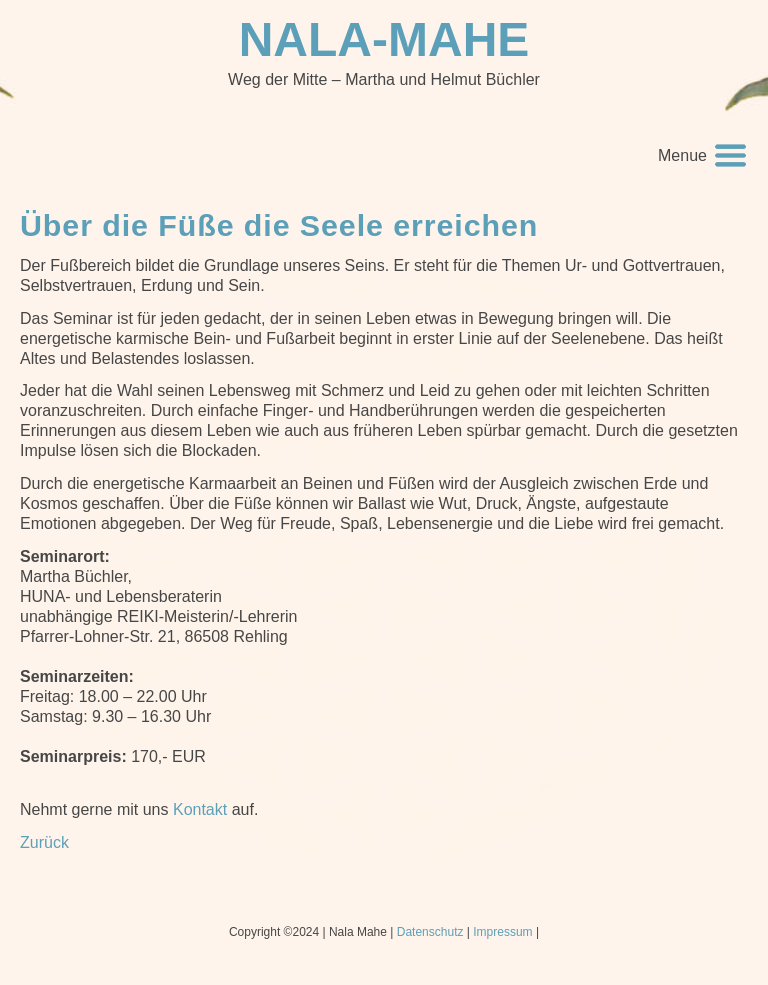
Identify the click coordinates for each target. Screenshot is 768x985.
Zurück (44, 842)
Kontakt (200, 809)
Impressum (502, 932)
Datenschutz (430, 932)
